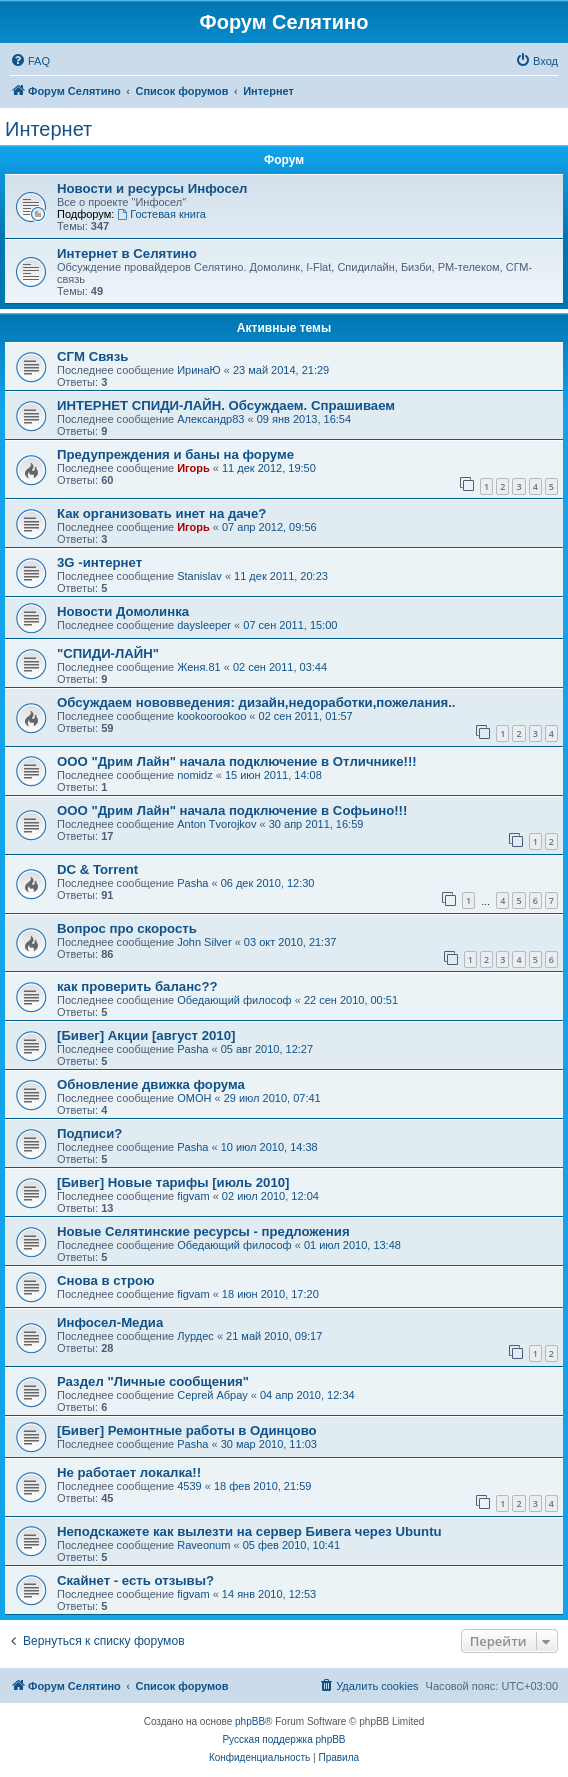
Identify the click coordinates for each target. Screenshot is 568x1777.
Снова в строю (105, 1280)
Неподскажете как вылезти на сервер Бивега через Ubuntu (249, 1531)
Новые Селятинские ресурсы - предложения (203, 1231)
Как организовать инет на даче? (161, 513)
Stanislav (199, 576)
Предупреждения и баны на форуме (175, 454)
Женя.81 (198, 667)
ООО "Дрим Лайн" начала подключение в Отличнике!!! (237, 761)
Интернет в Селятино (127, 253)
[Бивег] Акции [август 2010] (146, 1035)
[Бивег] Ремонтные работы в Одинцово (187, 1430)
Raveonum (203, 1545)
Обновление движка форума (151, 1084)
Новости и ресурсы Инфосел (152, 188)
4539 (189, 1486)
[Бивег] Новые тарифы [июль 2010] (173, 1182)
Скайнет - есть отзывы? (135, 1580)
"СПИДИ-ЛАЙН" (108, 653)
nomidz (194, 775)
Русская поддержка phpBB (283, 1739)
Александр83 (210, 419)
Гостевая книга (161, 214)
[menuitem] (30, 61)
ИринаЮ (198, 370)
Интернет (48, 129)
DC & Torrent (97, 869)
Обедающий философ (234, 1000)
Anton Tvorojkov (216, 824)
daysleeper (204, 625)
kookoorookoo (211, 716)
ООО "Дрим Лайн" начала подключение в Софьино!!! (232, 810)
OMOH (194, 1098)
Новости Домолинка (123, 611)
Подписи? (89, 1133)
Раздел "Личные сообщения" (153, 1381)
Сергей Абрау (212, 1395)
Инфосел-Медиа (110, 1322)
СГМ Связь (92, 356)
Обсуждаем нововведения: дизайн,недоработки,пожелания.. (256, 702)
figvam (193, 1196)
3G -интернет (99, 562)
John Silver (204, 942)
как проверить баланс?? (137, 986)
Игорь (193, 468)
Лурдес (195, 1336)
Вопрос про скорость (127, 928)
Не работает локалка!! (129, 1472)
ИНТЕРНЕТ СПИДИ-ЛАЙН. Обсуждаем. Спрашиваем (226, 405)
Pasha (192, 883)
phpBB (250, 1721)
